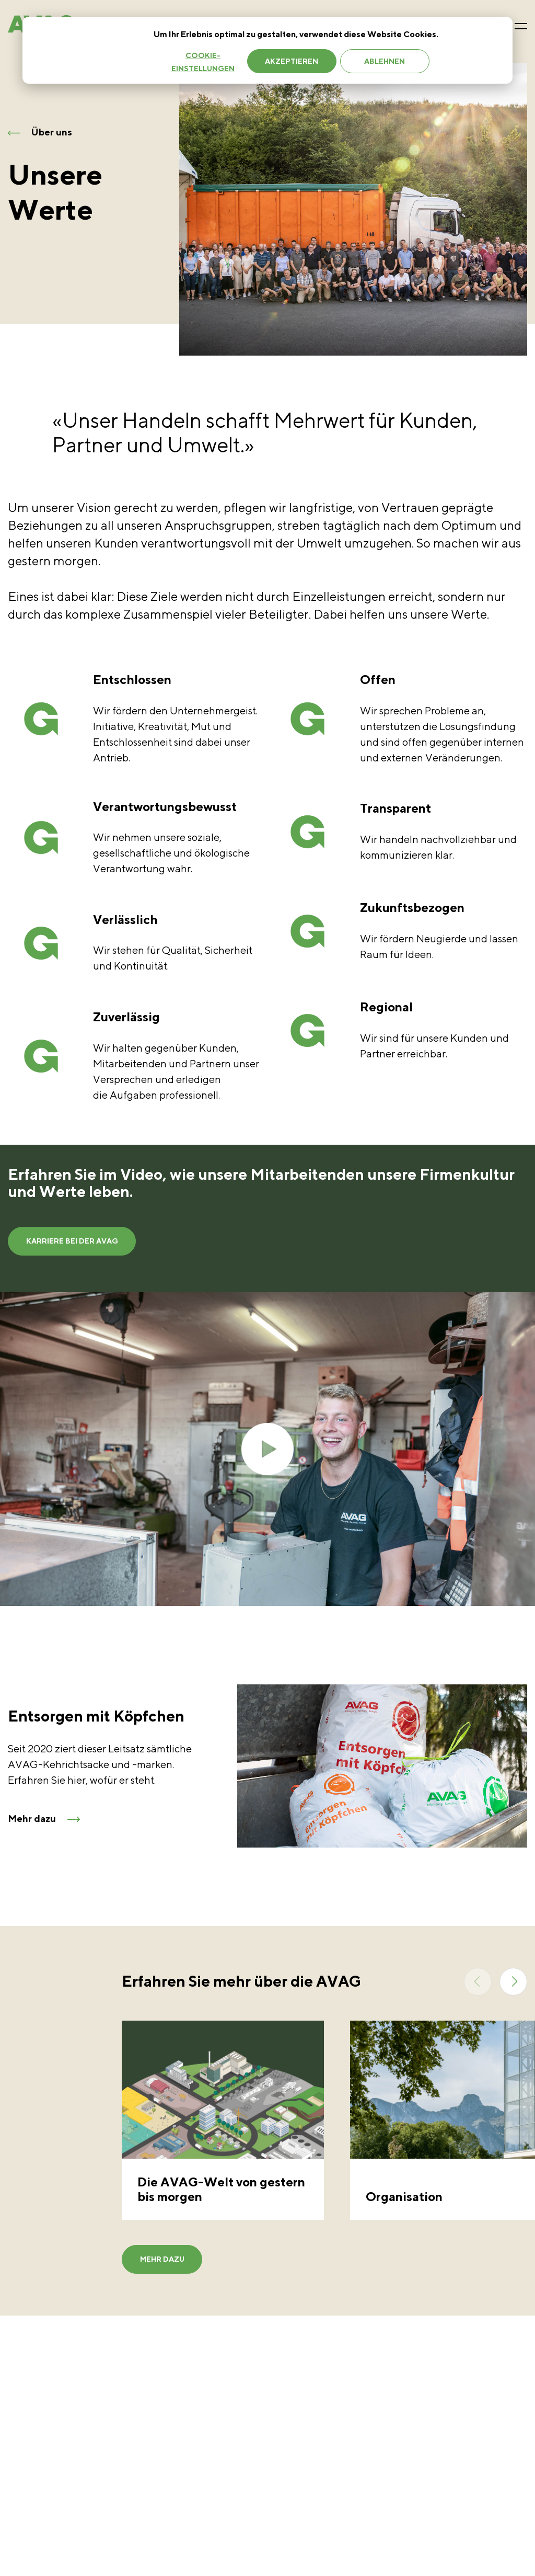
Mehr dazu (156, 2273)
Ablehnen (384, 61)
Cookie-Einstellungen (203, 62)
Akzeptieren (291, 61)
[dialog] (267, 50)
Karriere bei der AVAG (66, 1243)
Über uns (40, 132)
